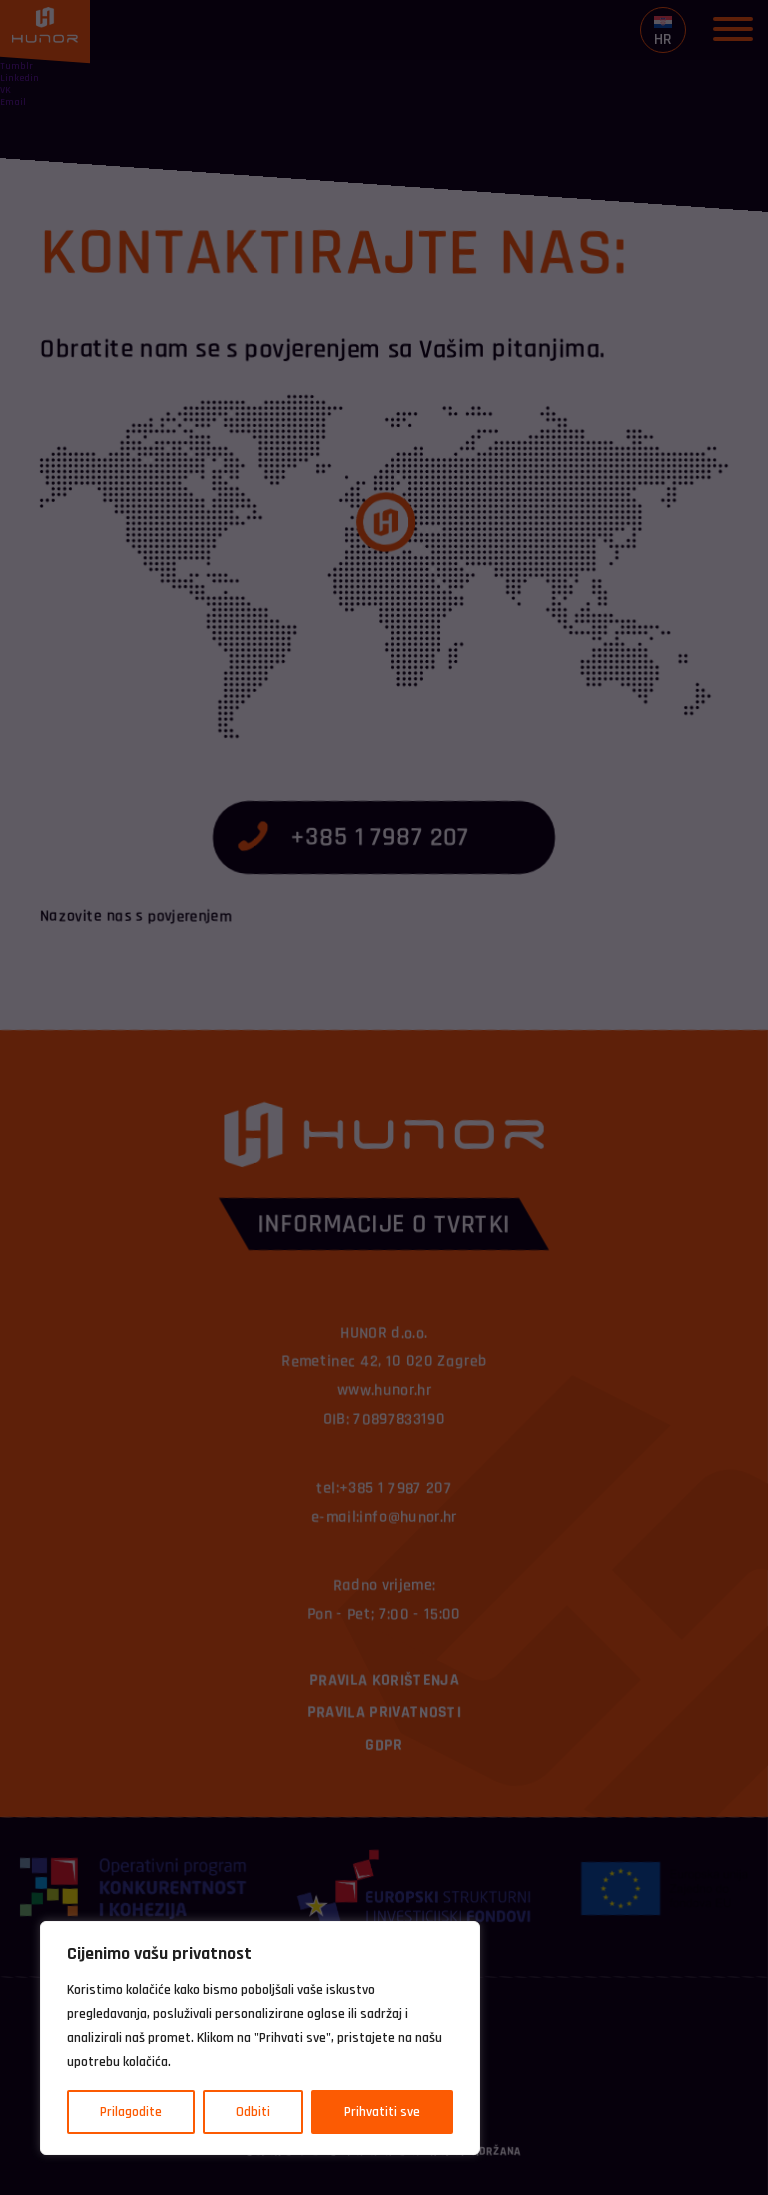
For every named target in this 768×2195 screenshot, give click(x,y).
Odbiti (253, 2112)
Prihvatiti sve (382, 2112)
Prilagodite (131, 2112)
